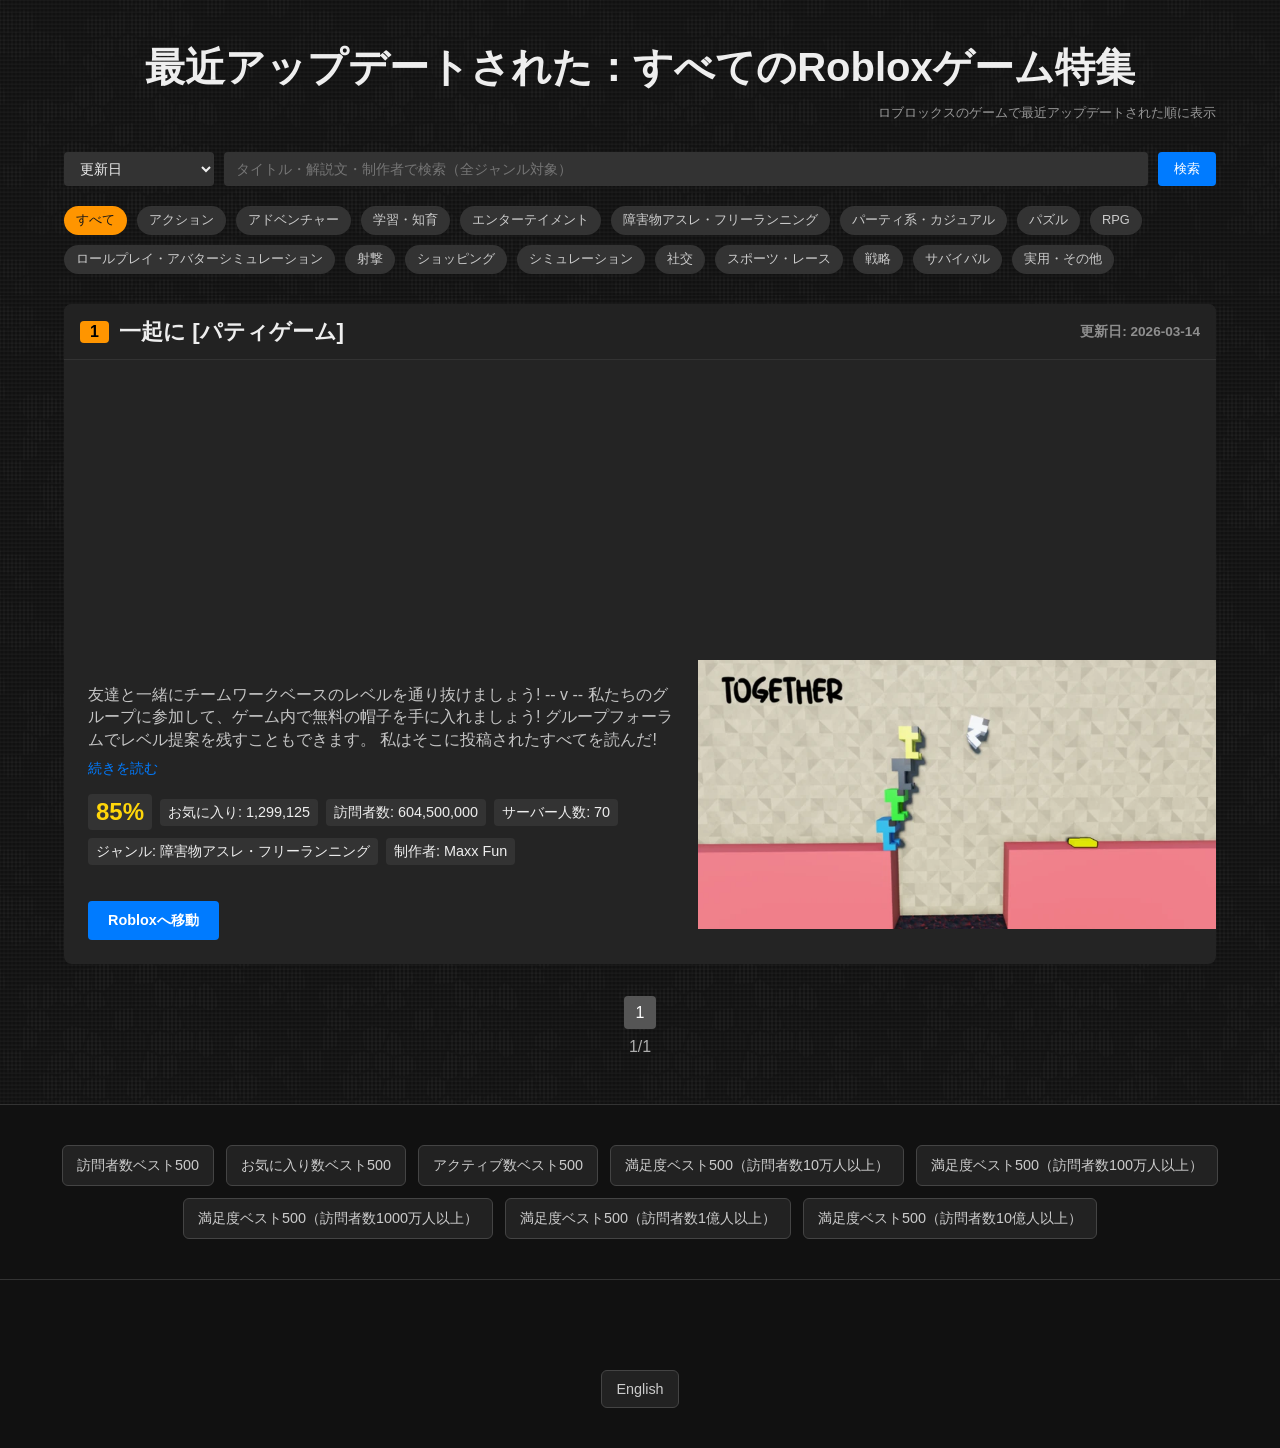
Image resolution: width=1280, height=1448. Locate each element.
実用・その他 (1063, 258)
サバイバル (957, 258)
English (639, 1389)
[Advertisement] (640, 510)
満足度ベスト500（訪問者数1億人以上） (648, 1218)
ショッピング (456, 258)
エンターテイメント (530, 219)
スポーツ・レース (779, 258)
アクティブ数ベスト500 (508, 1165)
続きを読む (123, 768)
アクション (181, 219)
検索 (1187, 168)
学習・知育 (405, 219)
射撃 (370, 258)
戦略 (878, 258)
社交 (680, 258)
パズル (1048, 219)
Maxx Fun (475, 851)
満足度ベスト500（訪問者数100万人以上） (1067, 1165)
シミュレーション (581, 258)
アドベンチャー (293, 219)
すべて (95, 219)
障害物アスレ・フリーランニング (720, 219)
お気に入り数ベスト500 (316, 1165)
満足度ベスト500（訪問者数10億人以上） (950, 1218)
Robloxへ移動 (153, 920)
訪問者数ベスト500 (138, 1165)
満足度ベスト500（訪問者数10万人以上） (757, 1165)
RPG (1116, 219)
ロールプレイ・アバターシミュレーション (199, 258)
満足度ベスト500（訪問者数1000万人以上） (338, 1218)
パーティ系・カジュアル (923, 219)
